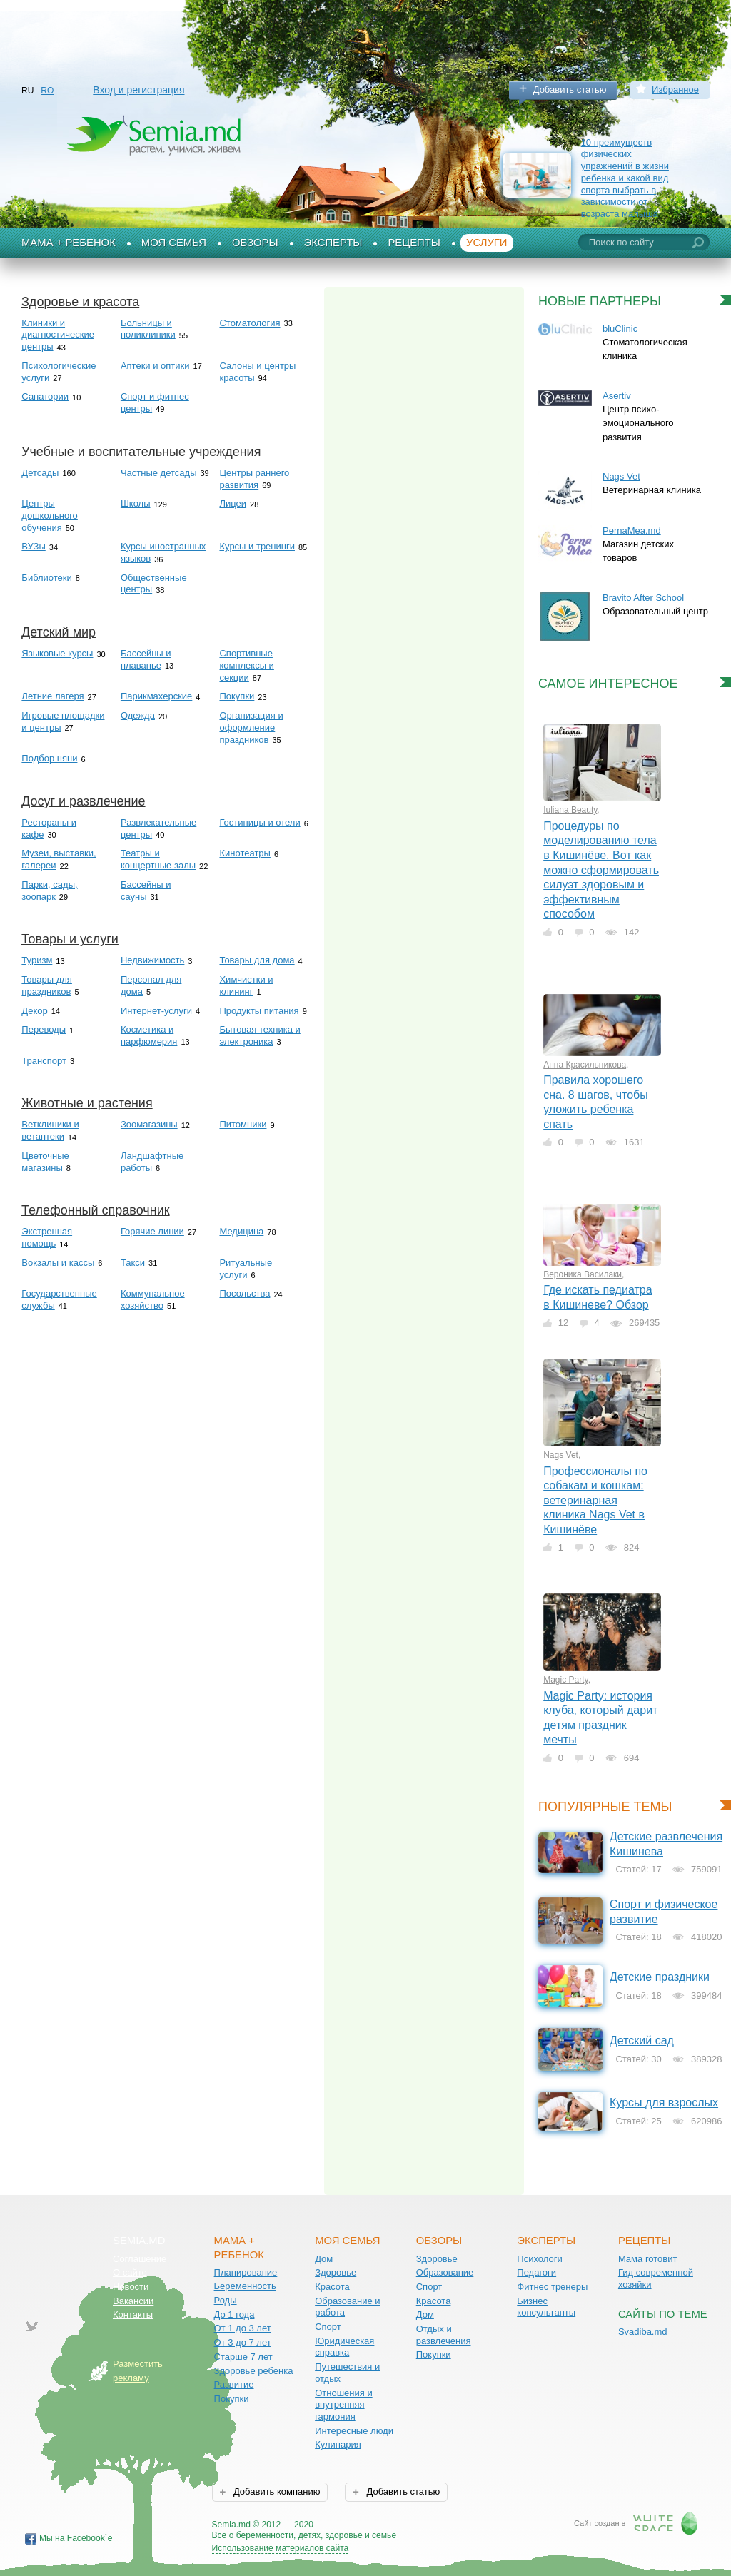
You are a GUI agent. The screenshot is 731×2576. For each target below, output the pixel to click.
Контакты (133, 2314)
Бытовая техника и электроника (259, 1035)
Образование (445, 2272)
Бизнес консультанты (546, 2307)
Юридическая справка (344, 2347)
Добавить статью (570, 89)
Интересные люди (354, 2430)
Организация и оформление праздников (251, 727)
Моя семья (173, 242)
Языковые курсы (57, 653)
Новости (130, 2286)
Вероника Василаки (582, 1274)
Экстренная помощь (46, 1237)
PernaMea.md (632, 530)
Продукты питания (258, 1010)
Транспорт (43, 1060)
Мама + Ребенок (68, 242)
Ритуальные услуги (245, 1268)
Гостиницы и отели (259, 822)
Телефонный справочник (95, 1210)
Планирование (246, 2272)
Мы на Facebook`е (76, 2538)
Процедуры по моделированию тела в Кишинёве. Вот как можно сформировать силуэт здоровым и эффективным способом (601, 870)
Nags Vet (621, 476)
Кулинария (338, 2444)
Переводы (43, 1029)
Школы (136, 503)
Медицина (241, 1231)
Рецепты (414, 242)
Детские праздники (660, 1977)
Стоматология (249, 323)
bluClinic (620, 328)
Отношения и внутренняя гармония (344, 2405)
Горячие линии (152, 1231)
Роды (225, 2300)
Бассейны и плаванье (146, 659)
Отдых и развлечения (443, 2334)
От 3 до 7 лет (242, 2342)
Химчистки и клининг (246, 985)
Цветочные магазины (45, 1161)
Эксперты (333, 242)
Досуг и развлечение (83, 801)
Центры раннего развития (254, 478)
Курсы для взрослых (664, 2102)
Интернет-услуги (156, 1010)
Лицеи (232, 503)
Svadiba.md (642, 2331)
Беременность (245, 2286)
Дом (324, 2258)
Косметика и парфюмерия (149, 1035)
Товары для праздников (46, 985)
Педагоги (536, 2272)
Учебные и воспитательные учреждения (141, 452)
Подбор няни (49, 758)
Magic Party (565, 1680)
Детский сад (642, 2040)
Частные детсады (159, 472)
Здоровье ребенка (253, 2370)
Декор (34, 1010)
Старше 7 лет (243, 2356)
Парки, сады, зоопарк (49, 890)
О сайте (130, 2272)
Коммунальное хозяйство (153, 1299)
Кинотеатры (244, 853)
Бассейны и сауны (146, 890)
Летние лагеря (52, 696)
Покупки (236, 696)
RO (47, 91)
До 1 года (234, 2314)
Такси (133, 1262)
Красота (332, 2286)
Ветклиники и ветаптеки (50, 1130)
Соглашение (139, 2258)
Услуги (487, 242)
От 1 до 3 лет (242, 2328)
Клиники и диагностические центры (57, 335)
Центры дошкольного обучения (49, 515)
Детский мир (58, 632)
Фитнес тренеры (552, 2286)
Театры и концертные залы (158, 859)
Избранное (675, 89)
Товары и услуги (70, 939)
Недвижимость (152, 960)
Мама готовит (647, 2258)
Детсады (40, 472)
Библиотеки (46, 577)
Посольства (244, 1293)
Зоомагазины (149, 1124)
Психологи (539, 2258)
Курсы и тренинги (257, 546)
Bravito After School (643, 597)
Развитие (234, 2384)
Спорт (328, 2326)
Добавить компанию (275, 2491)
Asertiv (617, 395)
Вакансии (133, 2301)
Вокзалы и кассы (57, 1262)
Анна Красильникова (584, 1065)
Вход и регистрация (138, 90)
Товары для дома (256, 960)
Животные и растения (87, 1103)
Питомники (242, 1124)
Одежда (138, 715)
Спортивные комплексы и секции (246, 665)
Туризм (36, 960)
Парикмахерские (156, 696)
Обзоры (255, 242)
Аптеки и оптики (155, 365)
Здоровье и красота (80, 302)
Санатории (45, 396)
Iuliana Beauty (570, 810)
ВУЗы (33, 546)
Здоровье (335, 2272)
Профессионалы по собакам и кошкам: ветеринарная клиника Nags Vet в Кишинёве (595, 1500)
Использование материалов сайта (280, 2548)
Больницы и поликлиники (148, 329)
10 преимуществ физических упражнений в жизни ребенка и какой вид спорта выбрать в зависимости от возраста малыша (625, 178)
